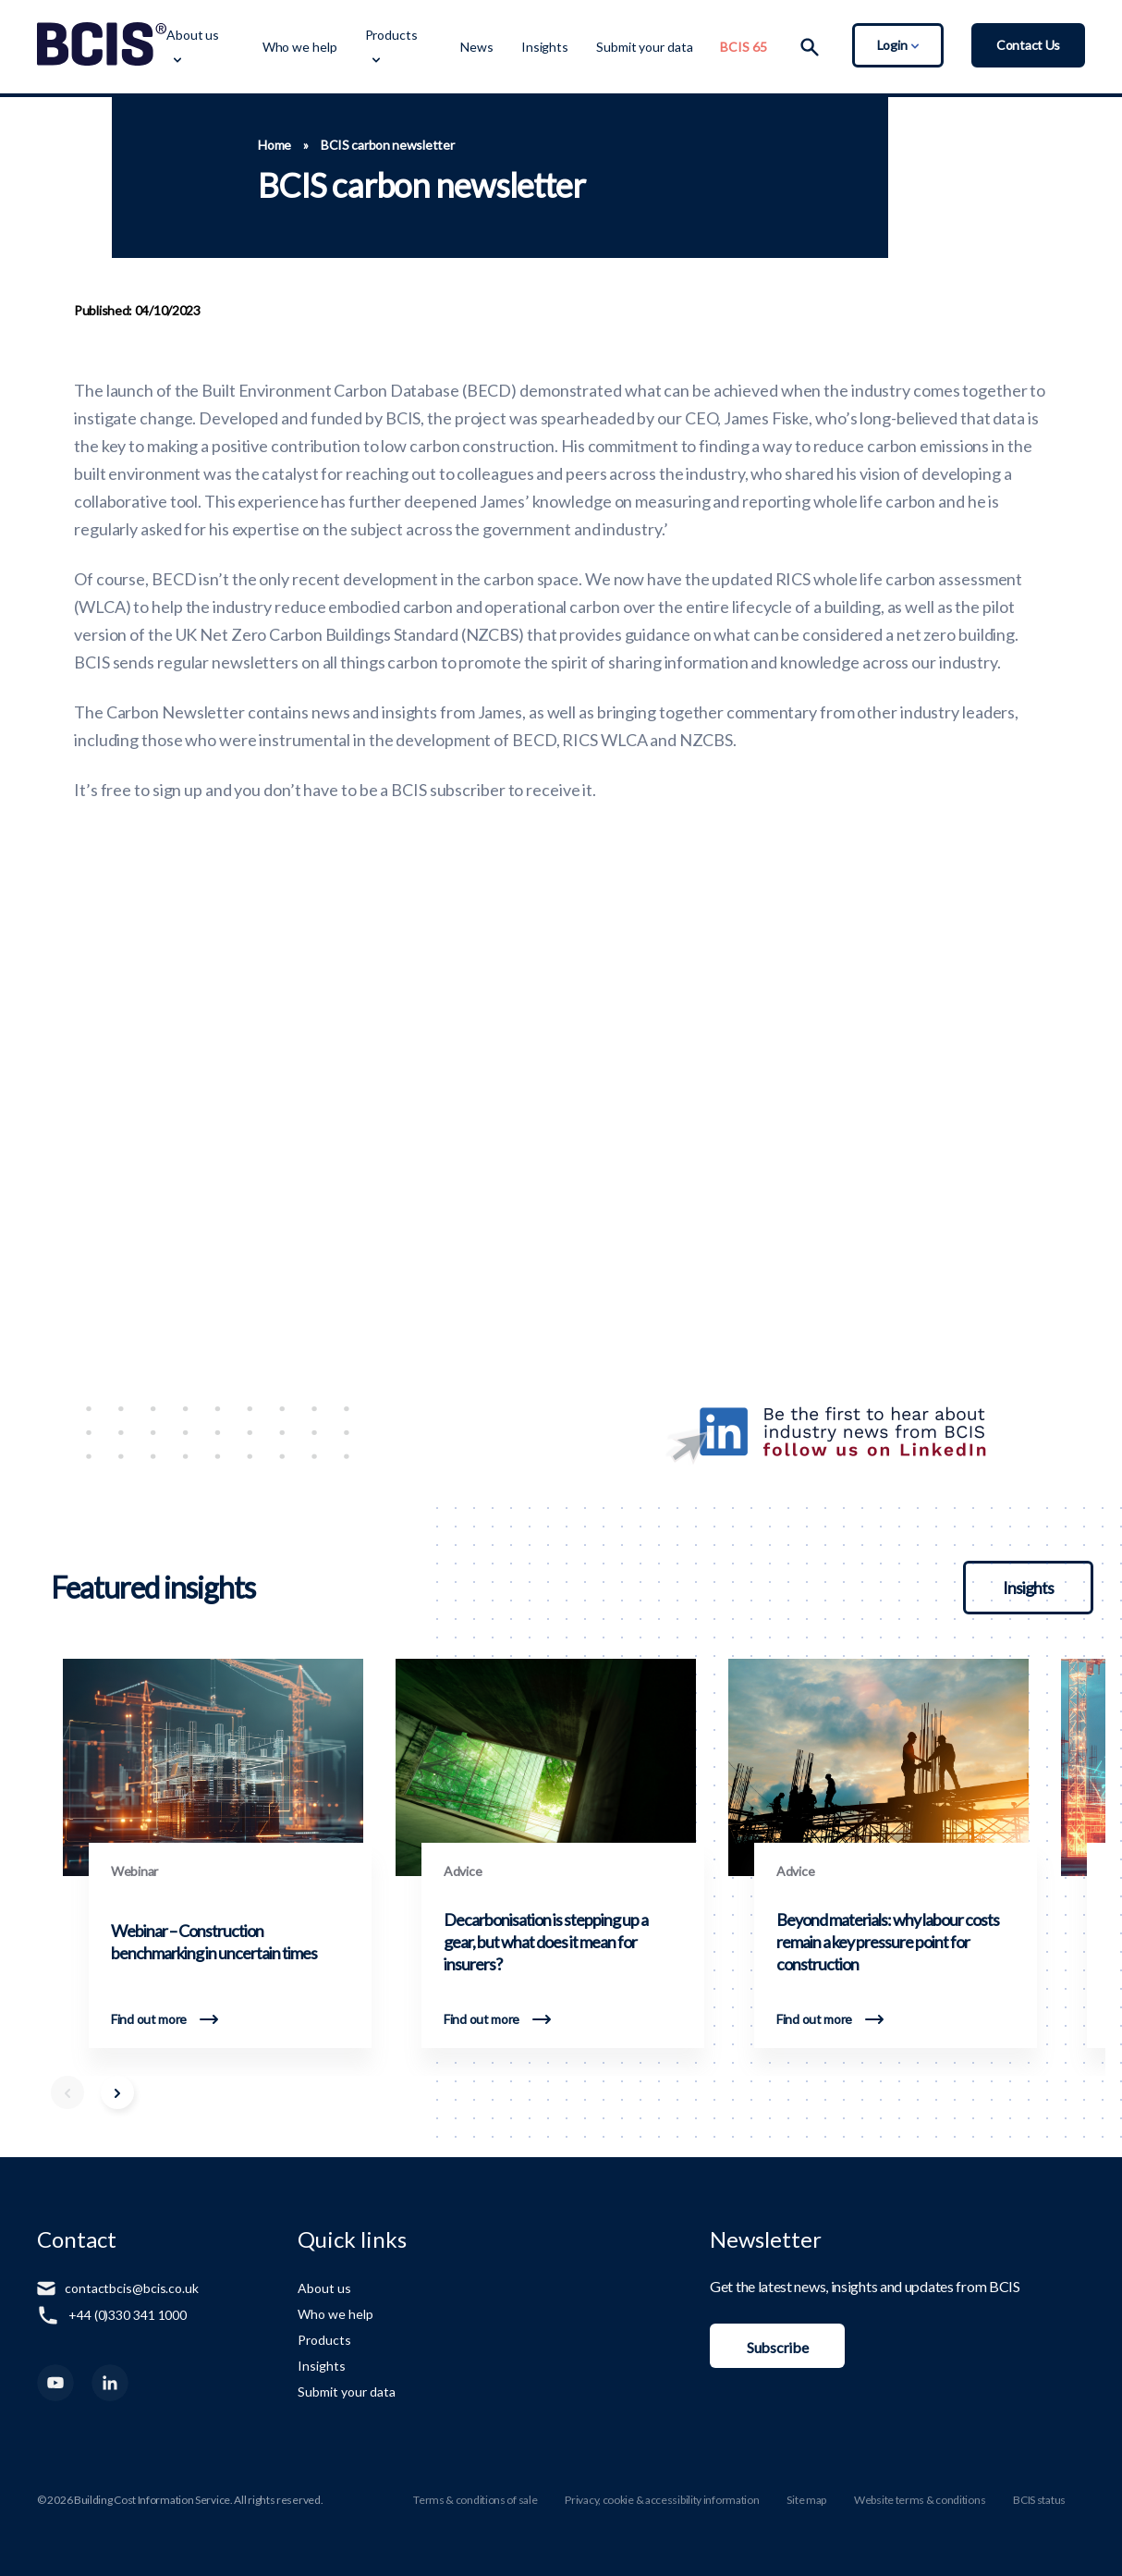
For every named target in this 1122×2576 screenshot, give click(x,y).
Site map (806, 2500)
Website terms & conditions (919, 2500)
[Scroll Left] (67, 2092)
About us (192, 35)
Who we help (299, 47)
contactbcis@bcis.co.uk (132, 2288)
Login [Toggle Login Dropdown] (898, 45)
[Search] (809, 47)
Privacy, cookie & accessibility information (662, 2500)
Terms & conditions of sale (475, 2500)
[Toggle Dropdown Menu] (176, 58)
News (477, 47)
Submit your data (644, 47)
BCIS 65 (743, 47)
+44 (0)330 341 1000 (127, 2315)
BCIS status (1039, 2500)
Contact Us (1028, 45)
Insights (544, 47)
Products (391, 35)
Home (274, 145)
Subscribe (777, 2347)
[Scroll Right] (117, 2092)
